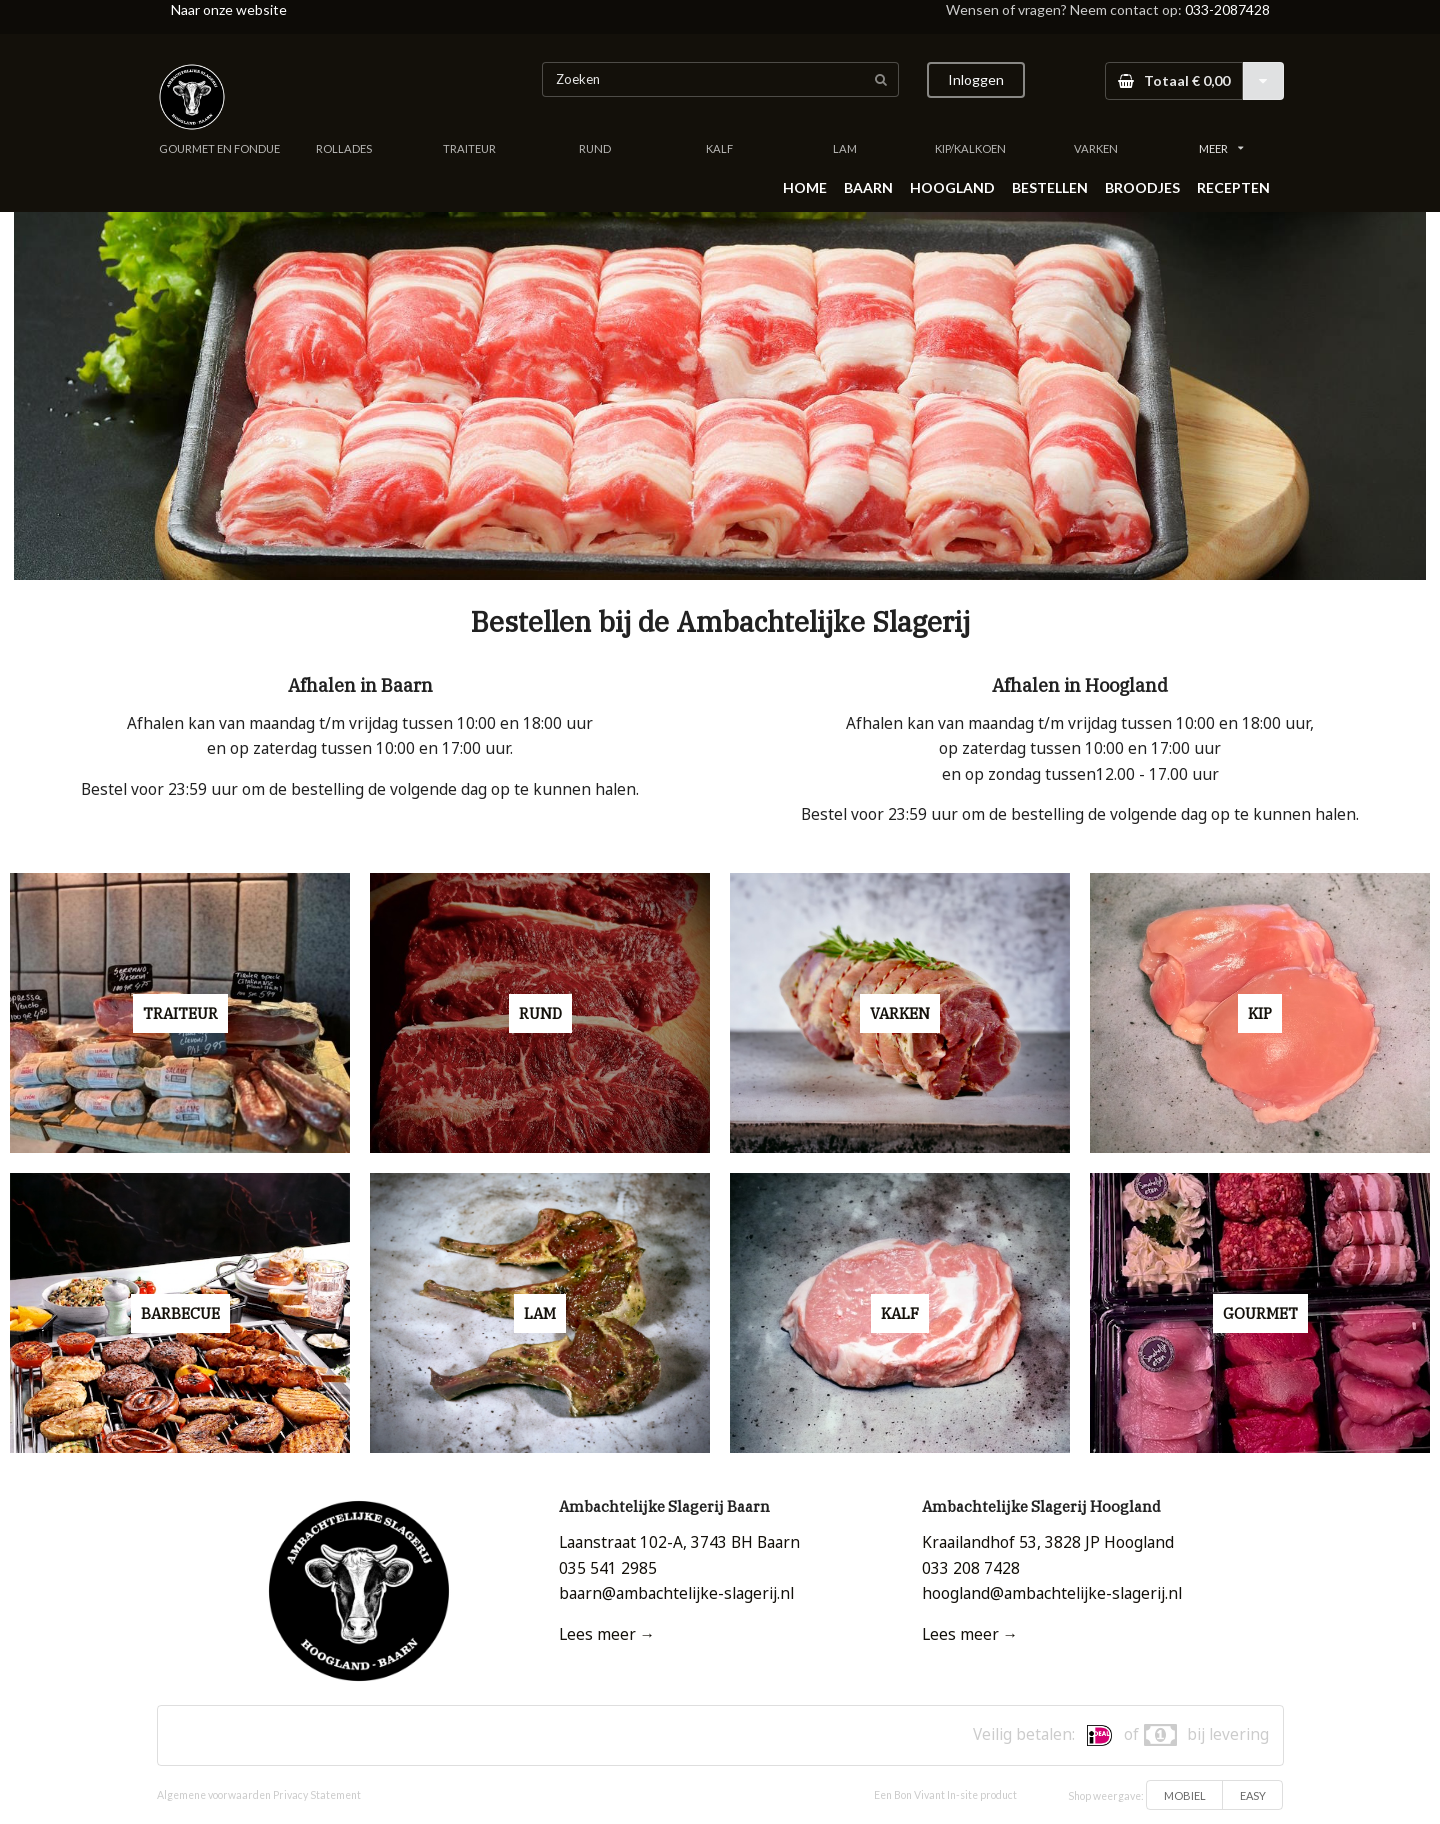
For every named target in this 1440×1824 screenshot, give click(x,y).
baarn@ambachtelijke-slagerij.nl (676, 1593)
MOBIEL (1185, 1795)
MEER (1221, 148)
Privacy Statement (317, 1795)
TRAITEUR (469, 148)
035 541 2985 (608, 1568)
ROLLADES (344, 148)
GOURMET (1260, 1313)
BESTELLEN (1050, 187)
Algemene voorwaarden (214, 1795)
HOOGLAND (952, 187)
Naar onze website (229, 9)
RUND (595, 148)
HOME (805, 187)
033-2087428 (1227, 9)
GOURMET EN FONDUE (219, 148)
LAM (845, 148)
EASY (1253, 1795)
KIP (1260, 1013)
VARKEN (1096, 148)
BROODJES (1142, 187)
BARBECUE (180, 1313)
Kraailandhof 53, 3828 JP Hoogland (1048, 1542)
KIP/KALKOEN (970, 148)
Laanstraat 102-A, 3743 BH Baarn (679, 1542)
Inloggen (976, 79)
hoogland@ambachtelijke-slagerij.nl (1052, 1593)
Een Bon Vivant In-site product (945, 1795)
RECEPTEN (1233, 187)
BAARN (868, 187)
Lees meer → (607, 1634)
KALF (719, 148)
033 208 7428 (971, 1568)
